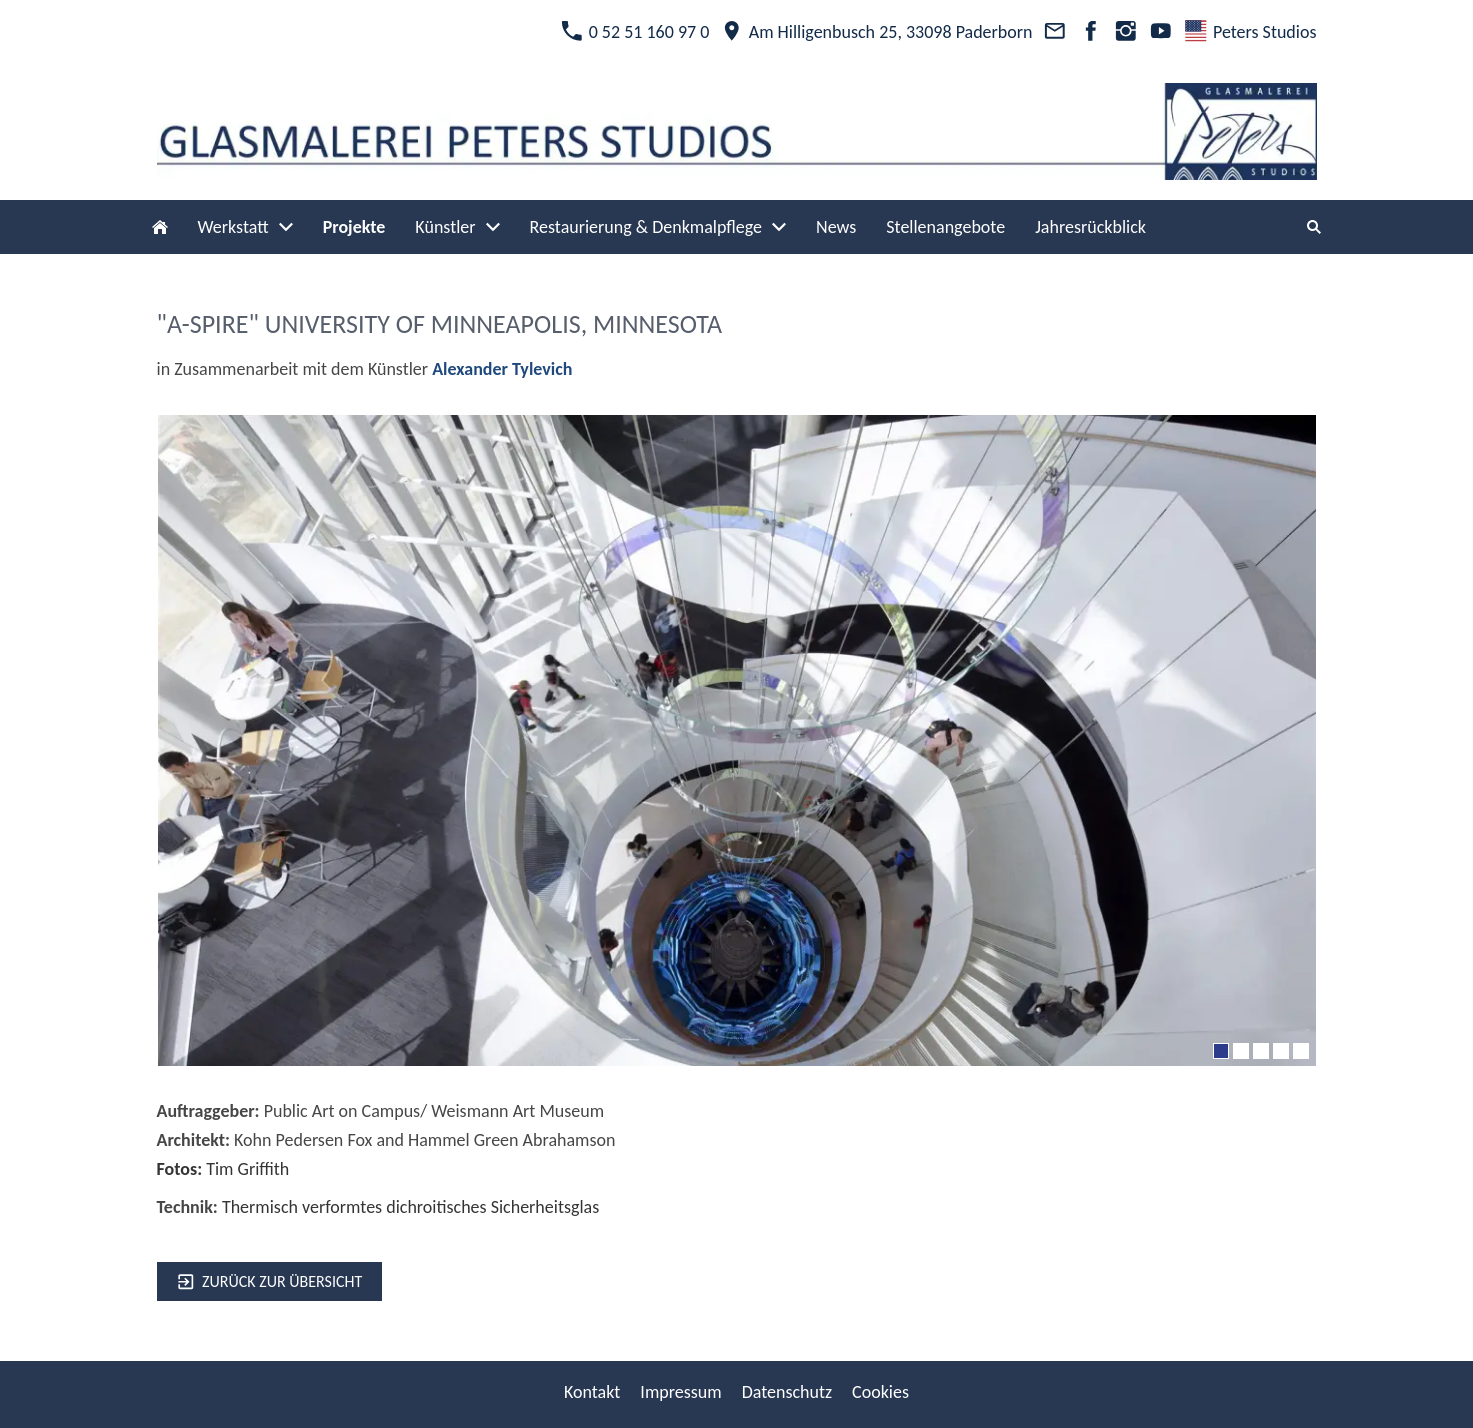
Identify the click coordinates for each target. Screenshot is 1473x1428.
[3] (1261, 1051)
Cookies (880, 1392)
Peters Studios (1250, 32)
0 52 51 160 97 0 (635, 32)
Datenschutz (787, 1392)
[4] (1281, 1051)
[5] (1301, 1051)
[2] (1241, 1051)
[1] (1221, 1051)
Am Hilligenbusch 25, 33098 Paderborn (876, 32)
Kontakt (592, 1392)
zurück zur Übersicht (270, 1281)
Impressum (680, 1392)
